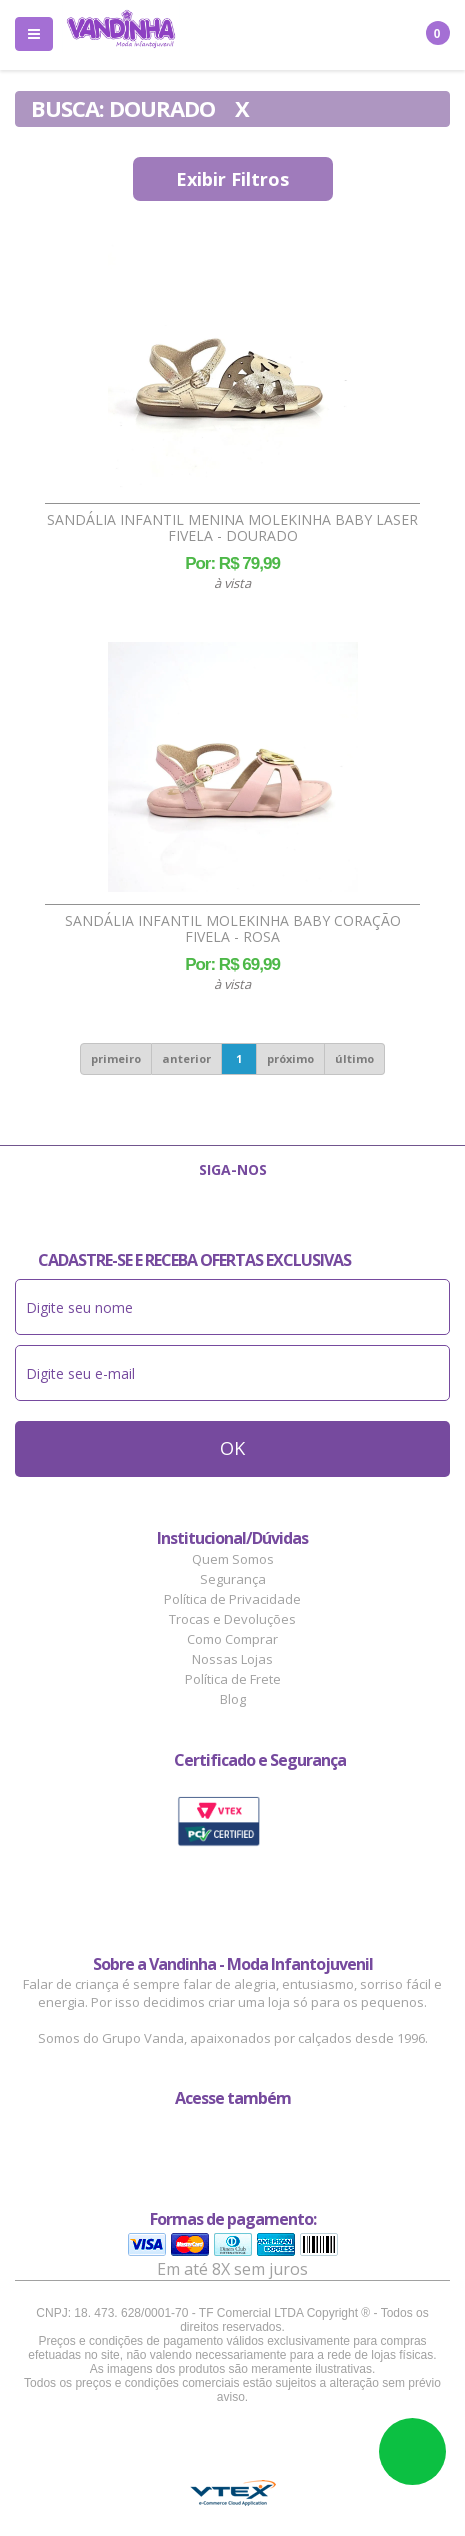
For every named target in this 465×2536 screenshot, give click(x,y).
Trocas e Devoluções (232, 1619)
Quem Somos (233, 1559)
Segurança (233, 1579)
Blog (233, 1699)
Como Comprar (232, 1639)
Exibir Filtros (232, 179)
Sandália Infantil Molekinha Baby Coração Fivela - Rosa (233, 929)
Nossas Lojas (232, 1659)
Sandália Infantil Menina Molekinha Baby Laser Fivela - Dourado (232, 528)
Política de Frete (233, 1679)
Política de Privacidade (232, 1599)
